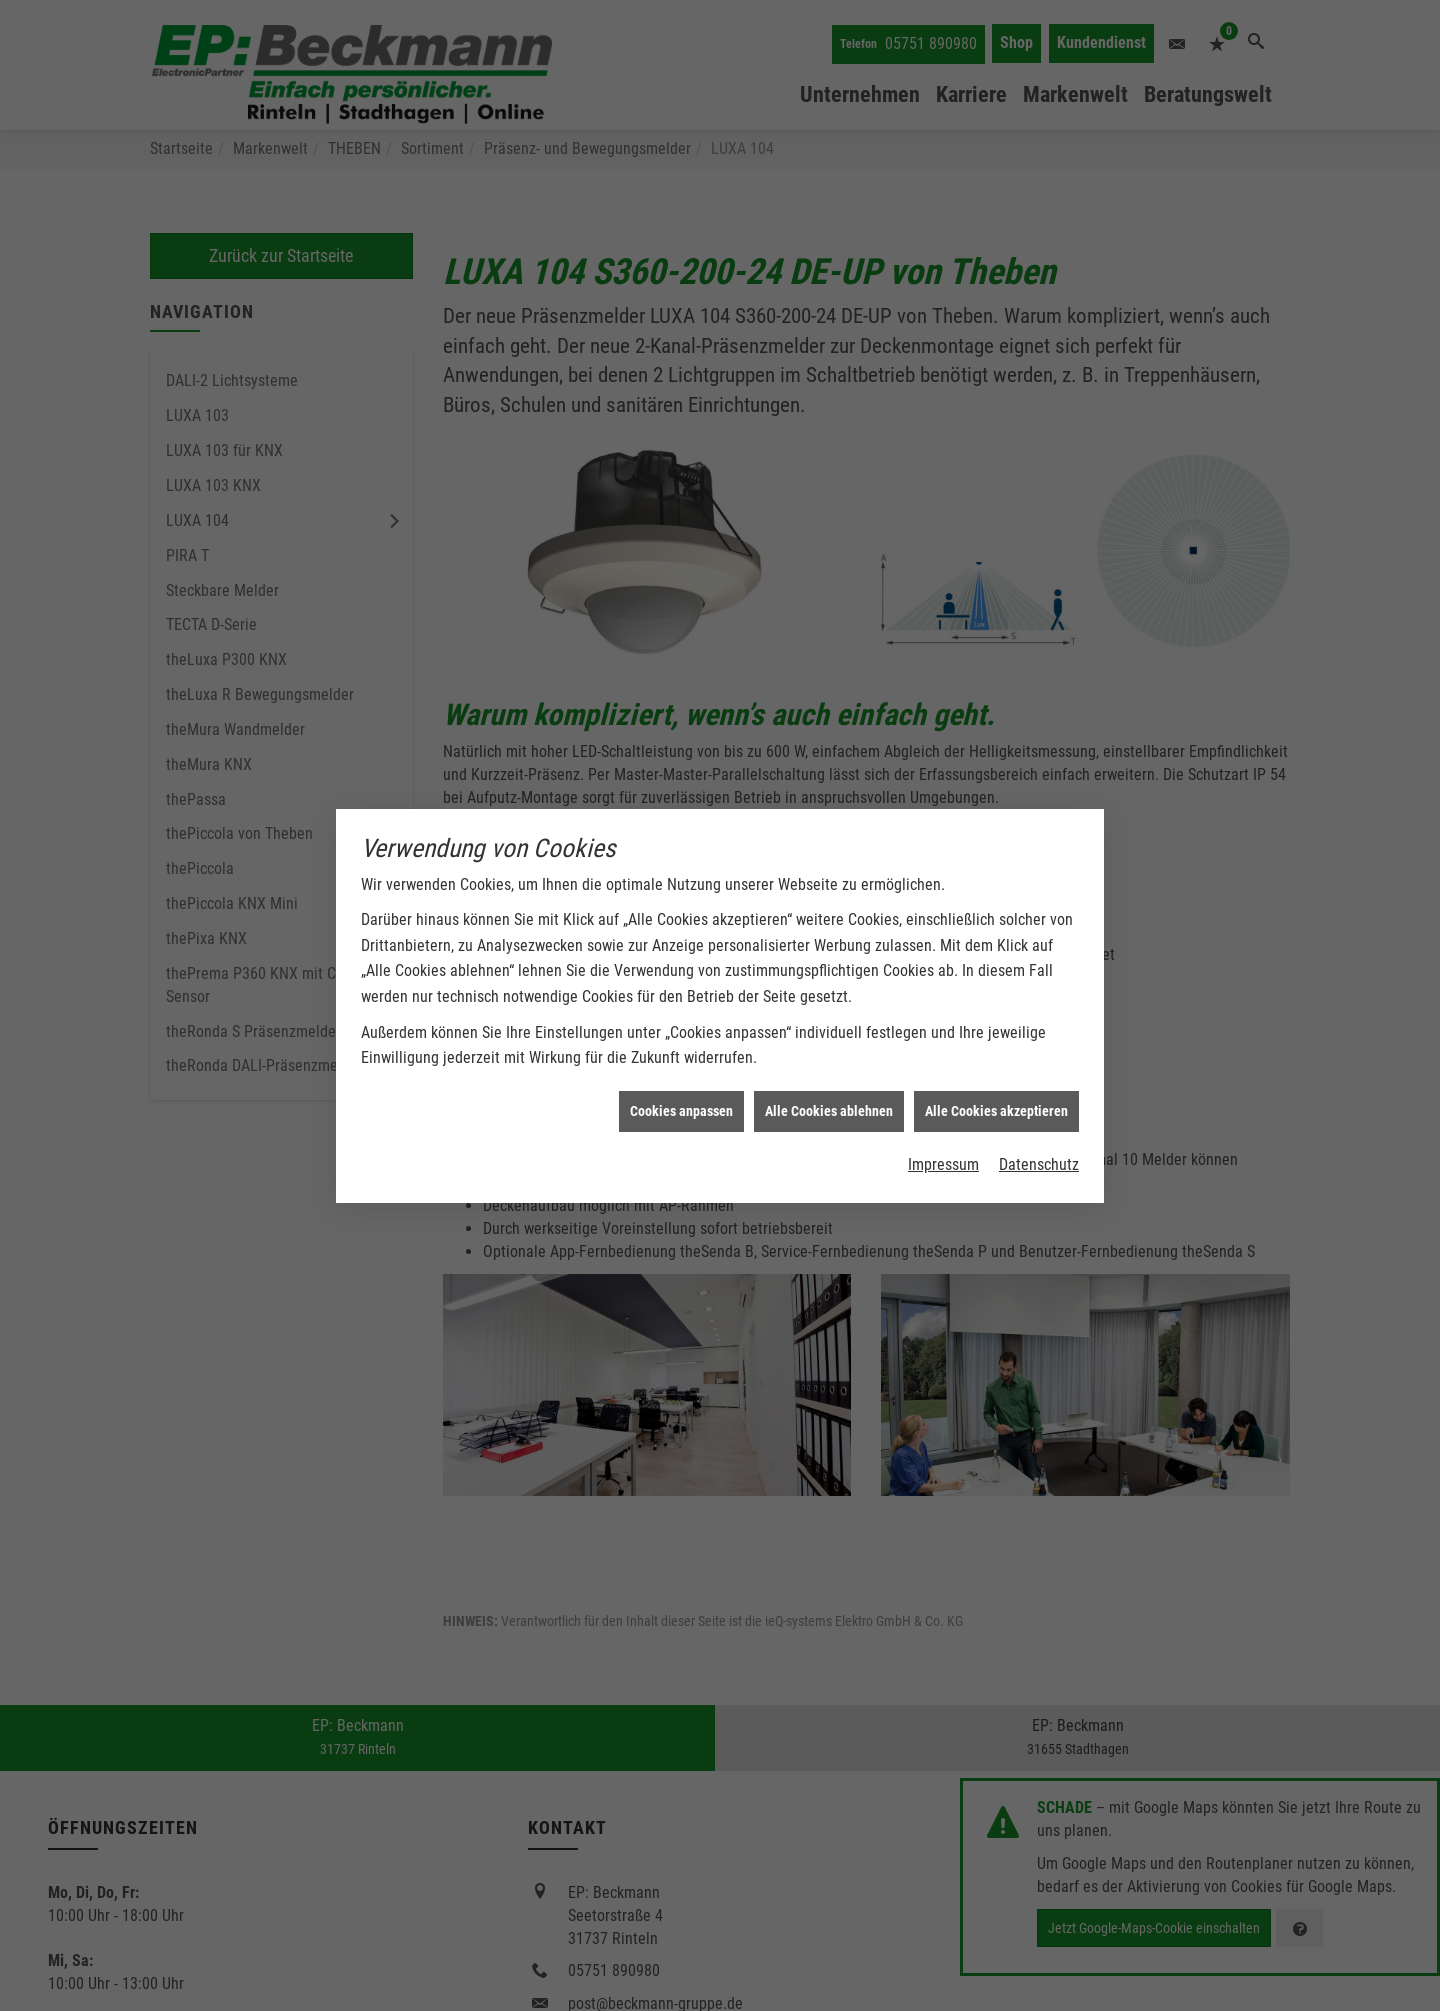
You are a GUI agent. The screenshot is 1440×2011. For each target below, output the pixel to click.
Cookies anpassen (681, 1062)
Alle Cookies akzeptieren (996, 1062)
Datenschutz (1039, 1116)
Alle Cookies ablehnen (829, 1062)
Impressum (943, 1116)
